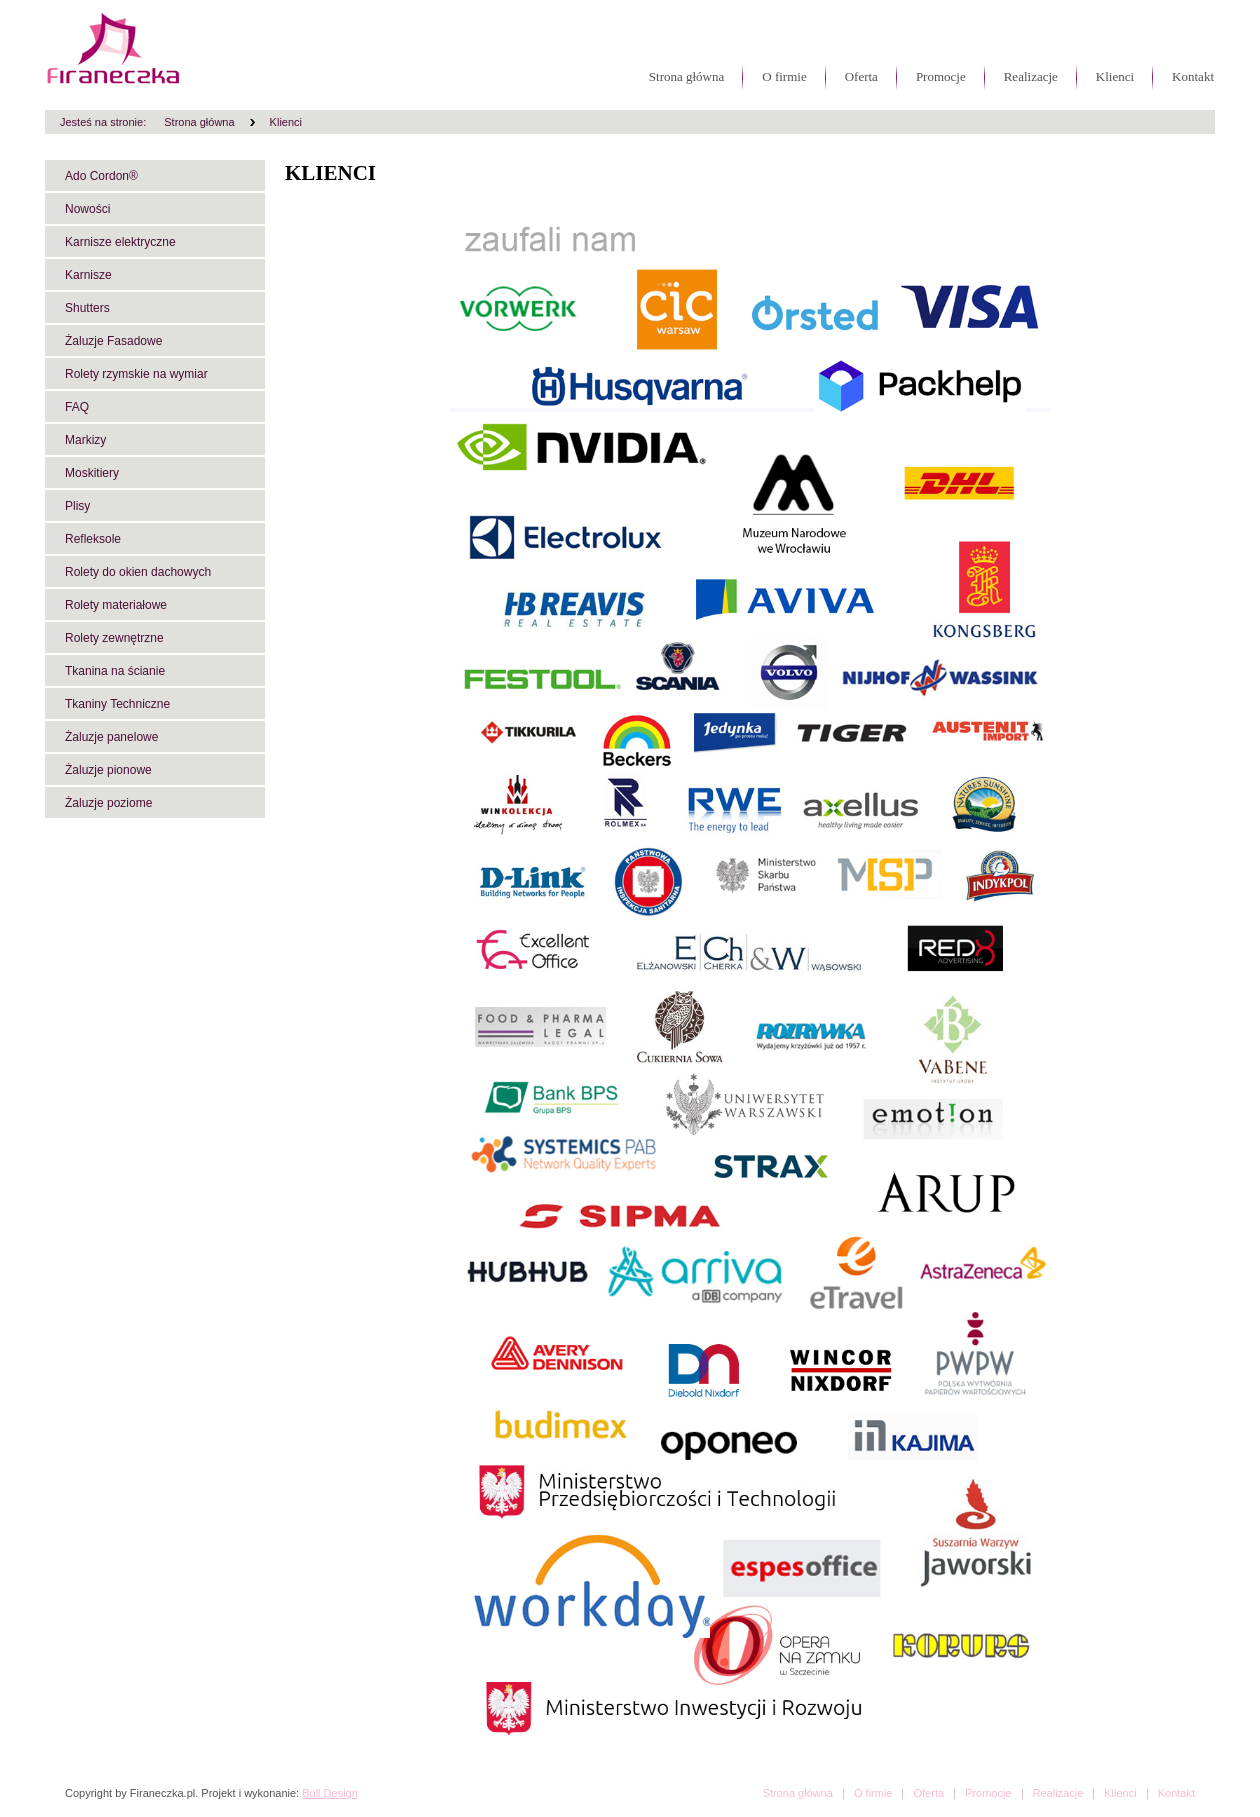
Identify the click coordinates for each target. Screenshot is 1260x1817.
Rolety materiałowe (116, 605)
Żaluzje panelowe (111, 737)
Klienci (1115, 76)
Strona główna (686, 76)
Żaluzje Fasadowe (113, 341)
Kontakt (1193, 76)
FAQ (77, 407)
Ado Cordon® (101, 176)
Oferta (861, 76)
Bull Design (330, 1793)
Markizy (85, 440)
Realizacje (1031, 76)
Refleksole (93, 539)
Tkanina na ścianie (115, 671)
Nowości (87, 209)
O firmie (784, 76)
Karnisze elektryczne (120, 242)
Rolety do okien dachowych (138, 572)
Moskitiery (92, 473)
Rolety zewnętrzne (114, 638)
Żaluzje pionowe (108, 770)
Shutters (87, 308)
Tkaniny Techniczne (117, 704)
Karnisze (88, 275)
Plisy (77, 506)
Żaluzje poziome (108, 803)
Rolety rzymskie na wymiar (136, 374)
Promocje (941, 76)
